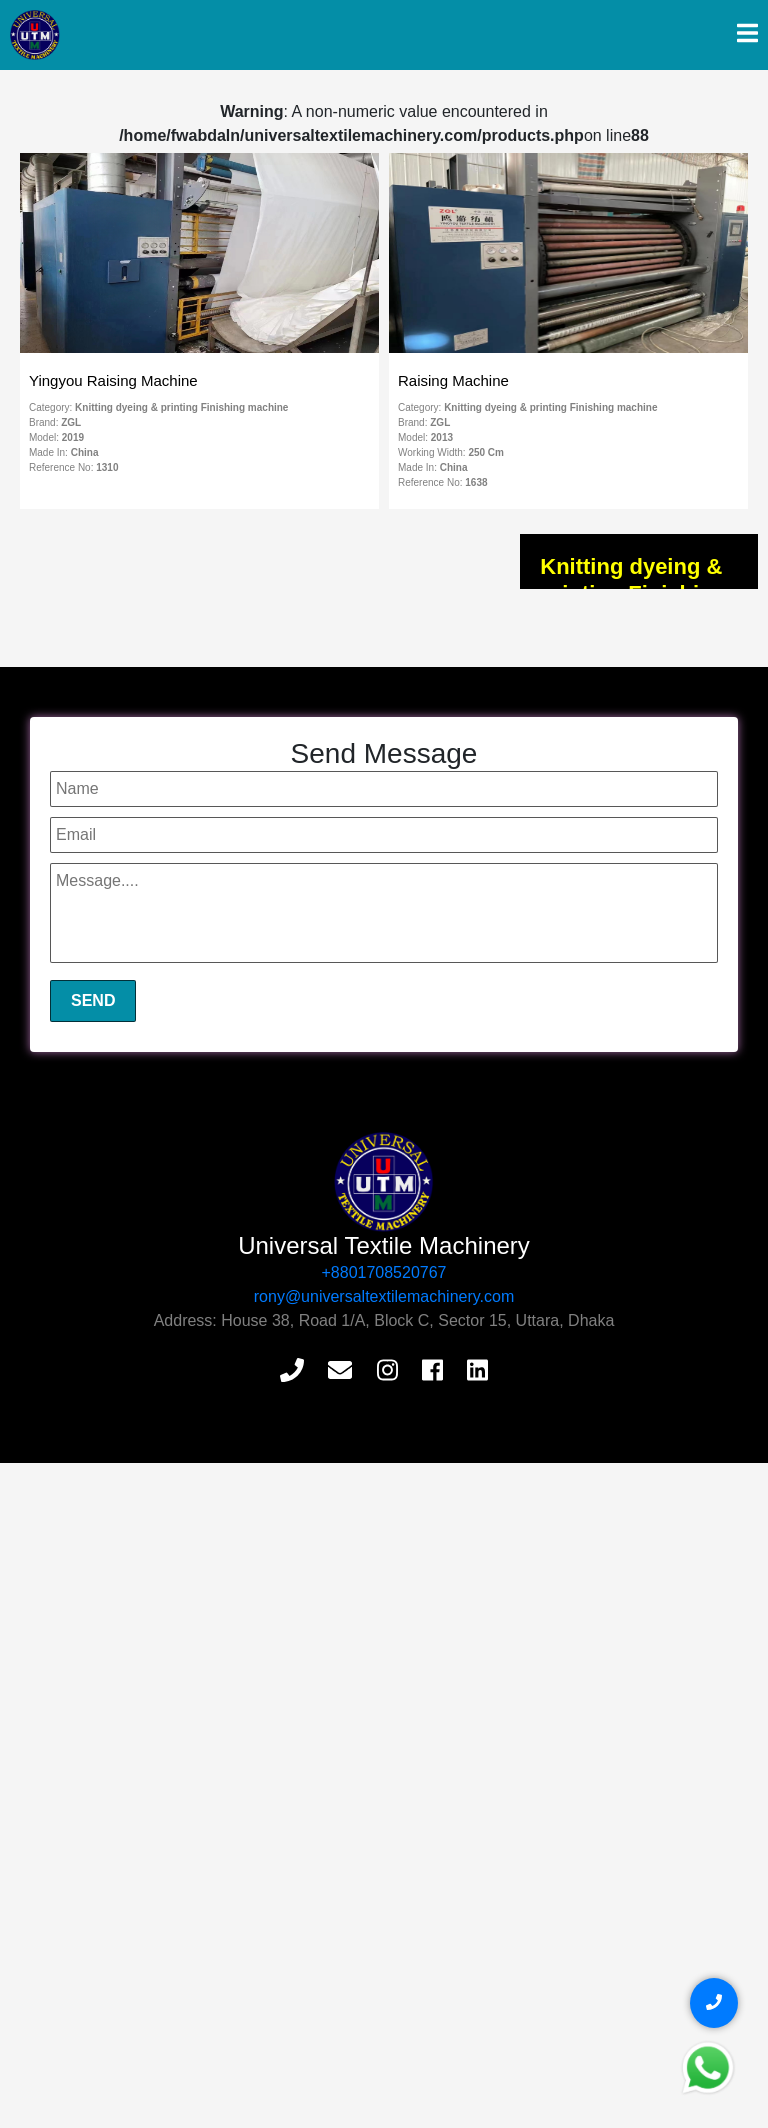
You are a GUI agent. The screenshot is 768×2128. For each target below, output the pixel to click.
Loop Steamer (107, 1031)
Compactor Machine (125, 712)
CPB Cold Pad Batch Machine (156, 799)
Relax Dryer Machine (128, 1118)
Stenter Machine (114, 915)
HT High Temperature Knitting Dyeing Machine (207, 857)
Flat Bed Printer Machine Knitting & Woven (195, 828)
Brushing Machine (119, 1089)
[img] (747, 33)
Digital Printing (108, 886)
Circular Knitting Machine (141, 1060)
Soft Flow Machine (120, 741)
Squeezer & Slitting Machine (151, 654)
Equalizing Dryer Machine (142, 1002)
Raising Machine (114, 944)
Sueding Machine (117, 973)
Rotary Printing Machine (137, 770)
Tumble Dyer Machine (131, 683)
